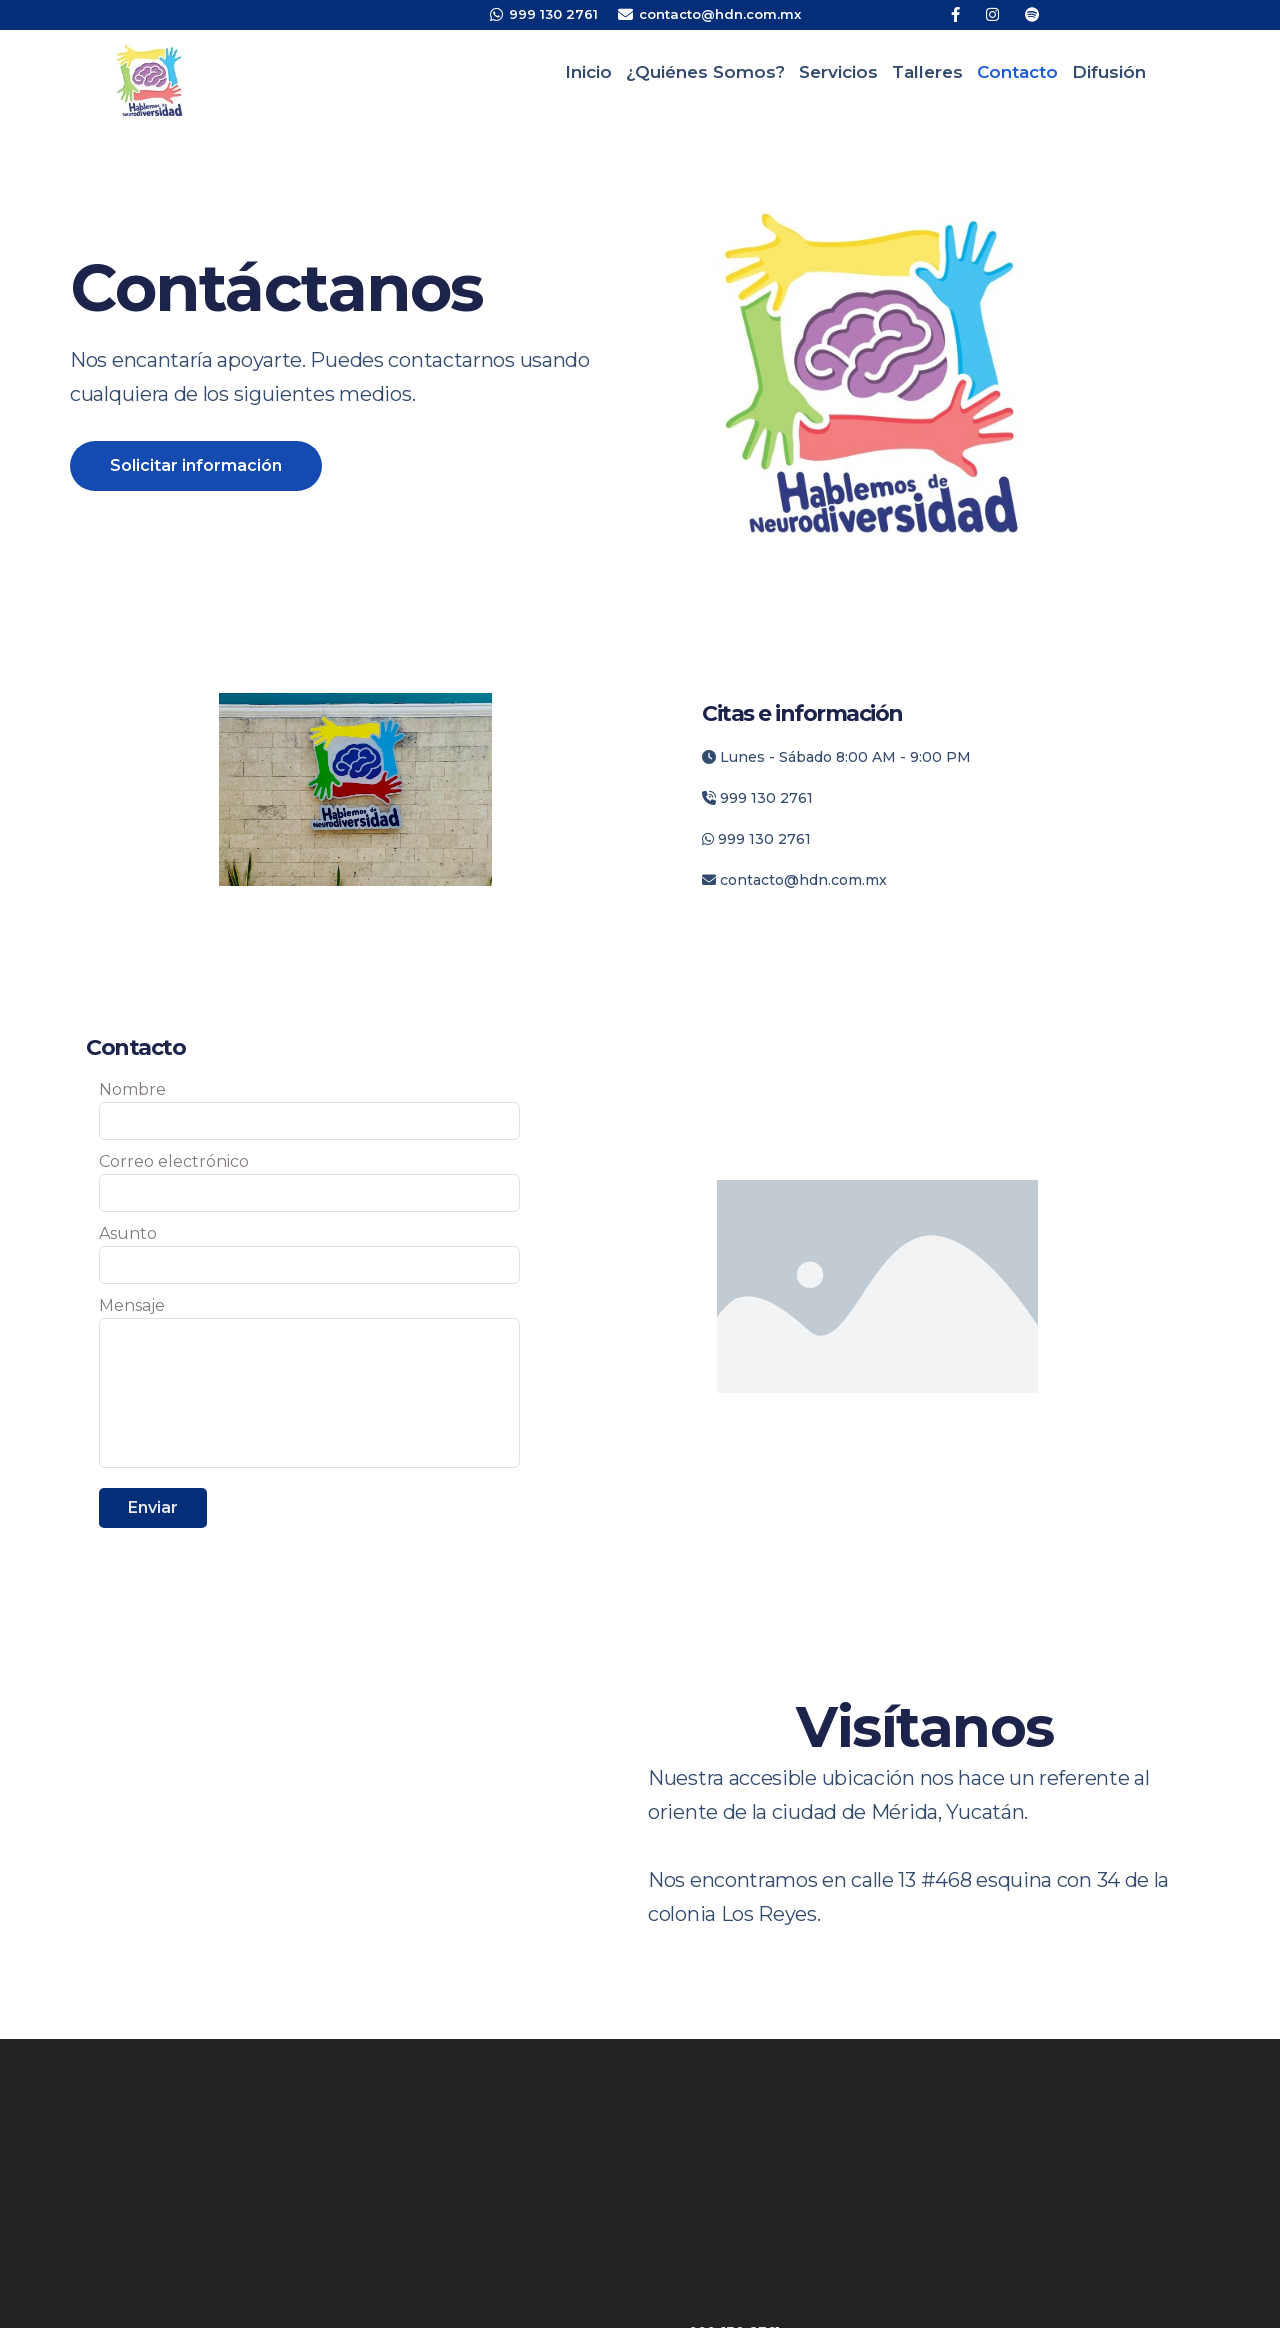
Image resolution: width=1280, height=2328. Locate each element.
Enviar (153, 1507)
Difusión (1109, 72)
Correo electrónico (174, 1161)
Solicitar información (196, 465)
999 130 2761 (757, 798)
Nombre (132, 1089)
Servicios (838, 72)
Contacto (1017, 72)
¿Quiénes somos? (705, 72)
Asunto (128, 1233)
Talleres (927, 72)
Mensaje (132, 1305)
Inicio (588, 72)
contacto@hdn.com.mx (794, 880)
